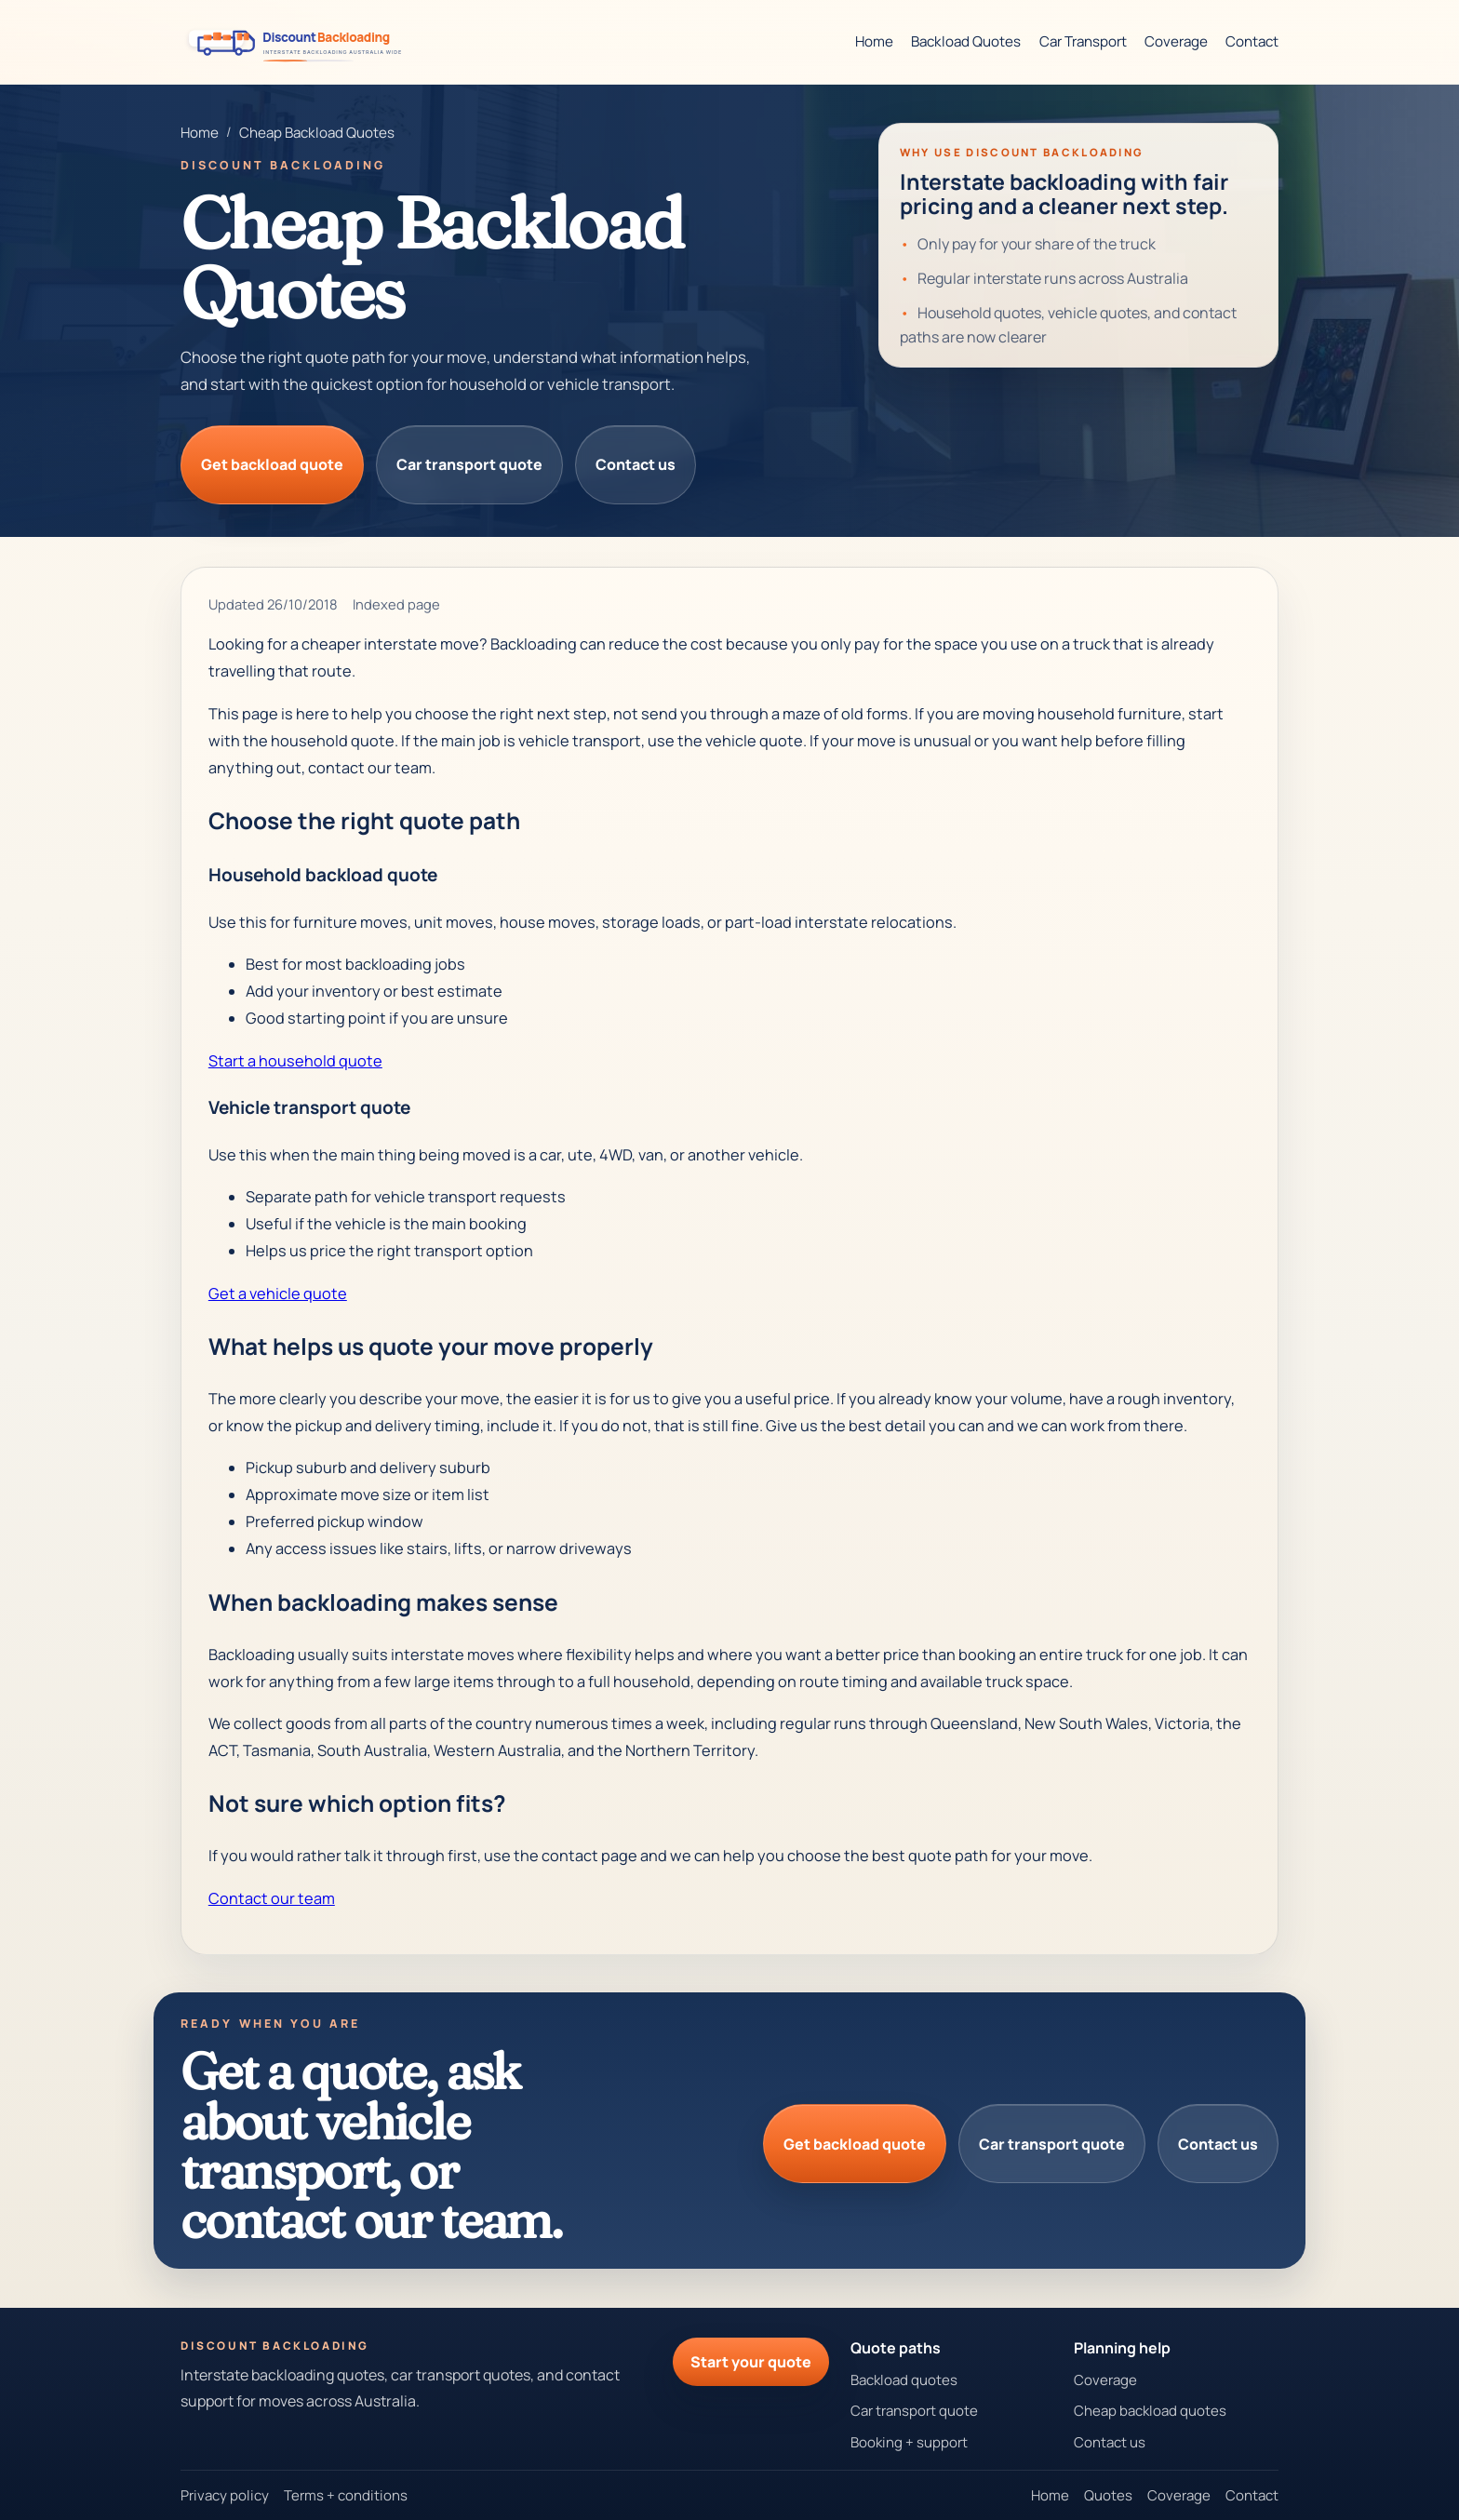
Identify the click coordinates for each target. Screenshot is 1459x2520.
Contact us (636, 464)
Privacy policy (225, 2495)
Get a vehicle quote (277, 1293)
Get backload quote (272, 464)
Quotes (1108, 2495)
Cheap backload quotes (1150, 2410)
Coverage (1176, 41)
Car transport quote (469, 464)
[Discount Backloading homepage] (300, 41)
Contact (1251, 41)
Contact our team (271, 1898)
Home (874, 41)
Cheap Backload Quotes (317, 132)
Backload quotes (903, 2380)
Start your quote (750, 2362)
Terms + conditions (346, 2495)
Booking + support (909, 2442)
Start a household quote (295, 1061)
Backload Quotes (966, 41)
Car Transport (1083, 41)
